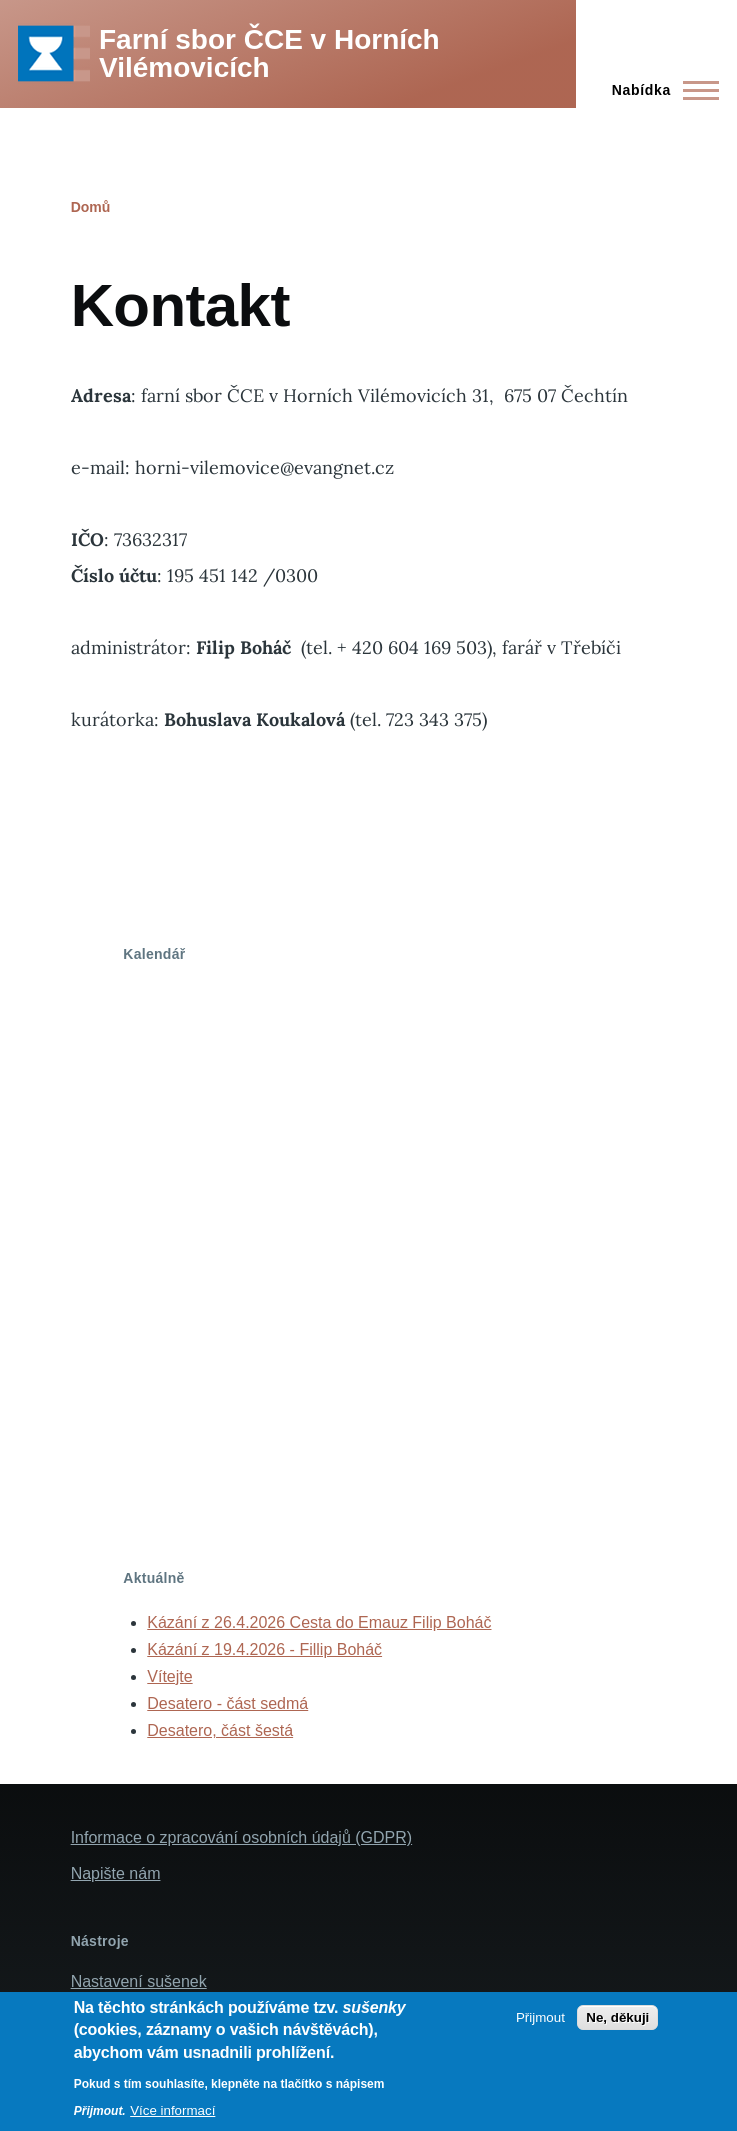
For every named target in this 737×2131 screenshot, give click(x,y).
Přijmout (540, 2017)
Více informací (172, 2110)
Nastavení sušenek (139, 1981)
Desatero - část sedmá (227, 1703)
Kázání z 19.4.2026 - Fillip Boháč (264, 1649)
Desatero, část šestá (220, 1730)
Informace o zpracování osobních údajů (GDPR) (242, 1837)
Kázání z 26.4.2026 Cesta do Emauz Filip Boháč (319, 1622)
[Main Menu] (659, 90)
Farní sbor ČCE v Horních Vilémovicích (269, 53)
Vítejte (169, 1676)
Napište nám (116, 1873)
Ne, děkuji (617, 2017)
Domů (91, 207)
